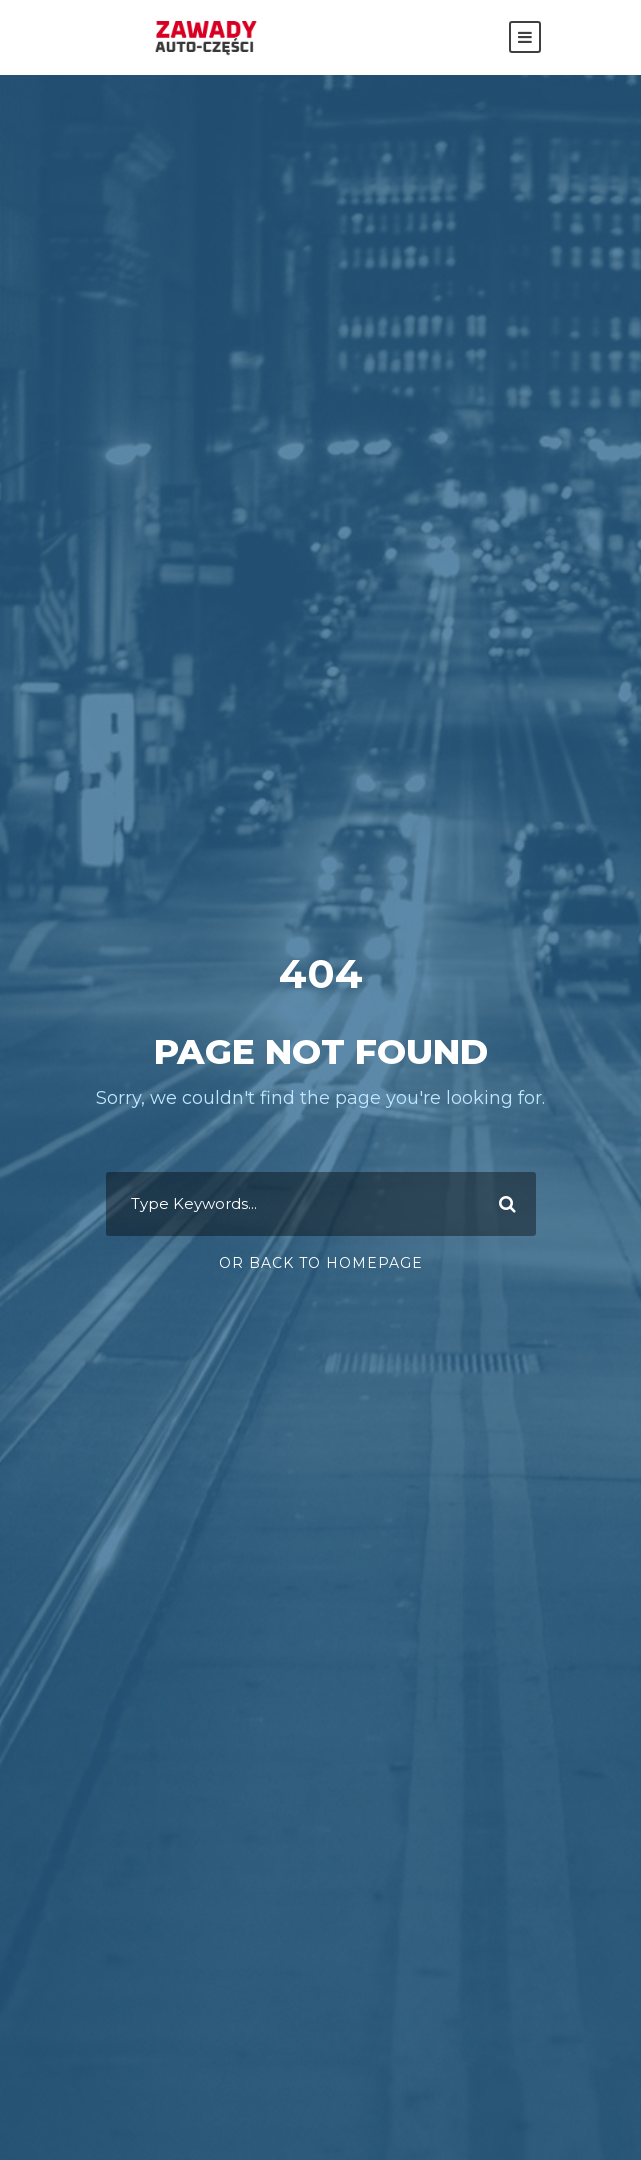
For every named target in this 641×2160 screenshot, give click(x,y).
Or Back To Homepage (321, 1263)
